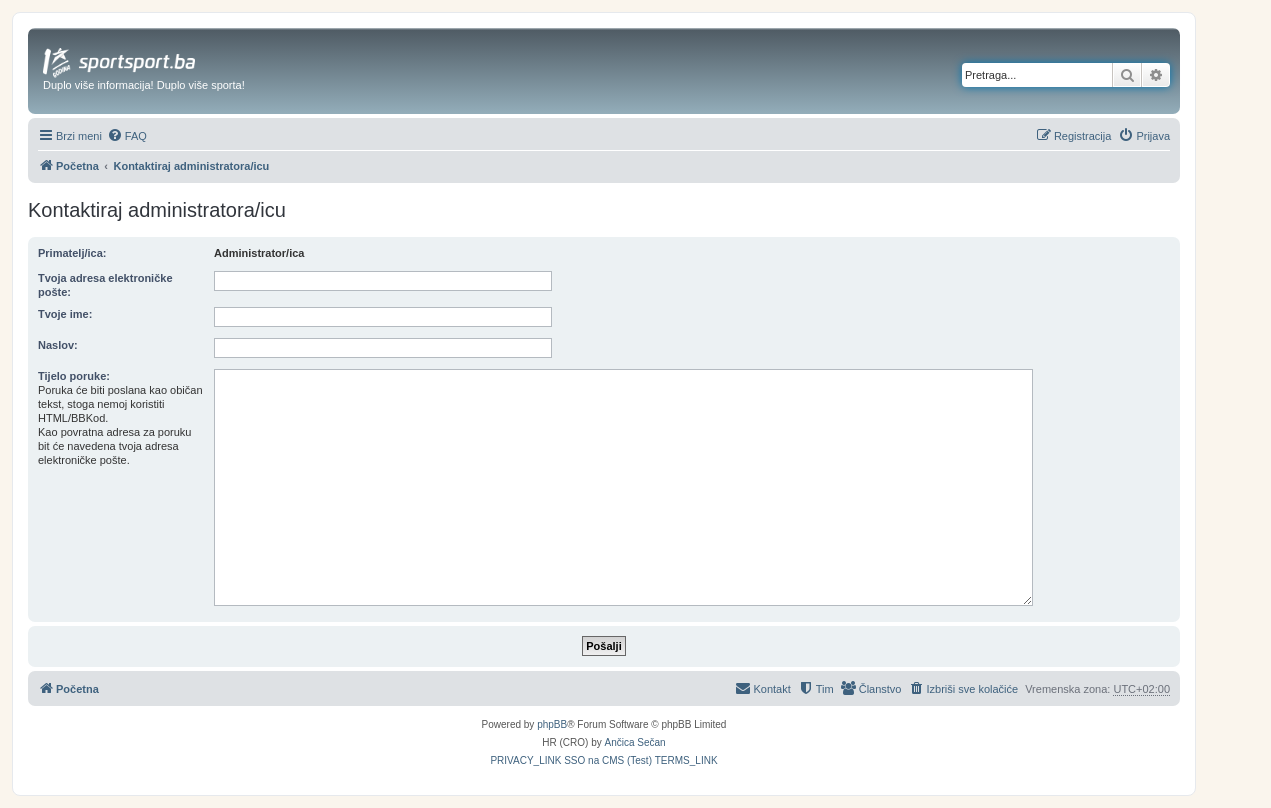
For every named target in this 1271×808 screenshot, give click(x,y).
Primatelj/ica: (72, 253)
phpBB (552, 724)
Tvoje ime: (65, 314)
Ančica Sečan (635, 742)
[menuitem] (127, 136)
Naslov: (58, 345)
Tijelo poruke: (74, 376)
